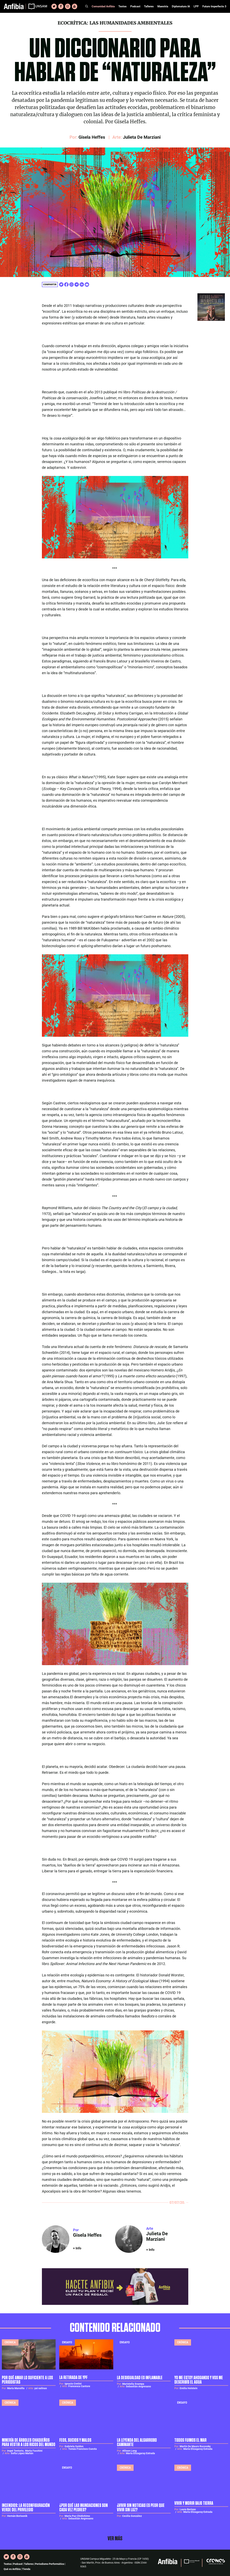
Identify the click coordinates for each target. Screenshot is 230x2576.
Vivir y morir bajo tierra (193, 2503)
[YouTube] (74, 6)
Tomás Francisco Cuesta (82, 2448)
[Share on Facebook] (66, 284)
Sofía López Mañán (22, 2453)
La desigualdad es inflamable (139, 2377)
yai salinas (40, 2388)
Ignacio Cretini (73, 2383)
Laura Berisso (188, 2509)
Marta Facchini (33, 2450)
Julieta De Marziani (142, 137)
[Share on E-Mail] (87, 284)
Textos (122, 6)
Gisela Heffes (91, 137)
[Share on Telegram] (76, 284)
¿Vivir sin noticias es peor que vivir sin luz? (140, 2507)
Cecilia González (132, 2515)
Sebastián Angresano (138, 2386)
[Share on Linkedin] (82, 284)
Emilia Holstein (188, 2388)
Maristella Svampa (133, 2383)
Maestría (162, 6)
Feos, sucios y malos (75, 2440)
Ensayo (67, 2342)
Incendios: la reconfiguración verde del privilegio (26, 2507)
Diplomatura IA (181, 6)
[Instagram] (67, 6)
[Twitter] (54, 6)
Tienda (26, 2569)
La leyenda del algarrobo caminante (137, 2442)
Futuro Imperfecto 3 (214, 6)
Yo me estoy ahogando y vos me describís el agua (198, 2380)
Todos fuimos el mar (190, 2440)
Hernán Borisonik (17, 2515)
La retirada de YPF (73, 2377)
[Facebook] (60, 6)
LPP (196, 6)
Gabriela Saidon (74, 2446)
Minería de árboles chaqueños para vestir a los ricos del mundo (28, 2442)
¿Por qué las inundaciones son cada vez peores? (83, 2507)
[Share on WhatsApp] (71, 284)
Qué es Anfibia (12, 2569)
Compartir (50, 284)
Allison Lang (129, 2450)
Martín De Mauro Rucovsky (195, 2446)
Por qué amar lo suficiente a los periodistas (27, 2380)
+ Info (77, 2248)
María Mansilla (16, 2388)
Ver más (115, 2538)
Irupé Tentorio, (15, 2450)
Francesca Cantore (79, 2386)
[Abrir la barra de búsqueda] (86, 6)
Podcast (135, 6)
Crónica (10, 2342)
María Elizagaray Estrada (140, 2453)
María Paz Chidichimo (77, 2515)
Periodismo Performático (49, 2563)
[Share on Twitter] (61, 284)
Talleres (149, 6)
